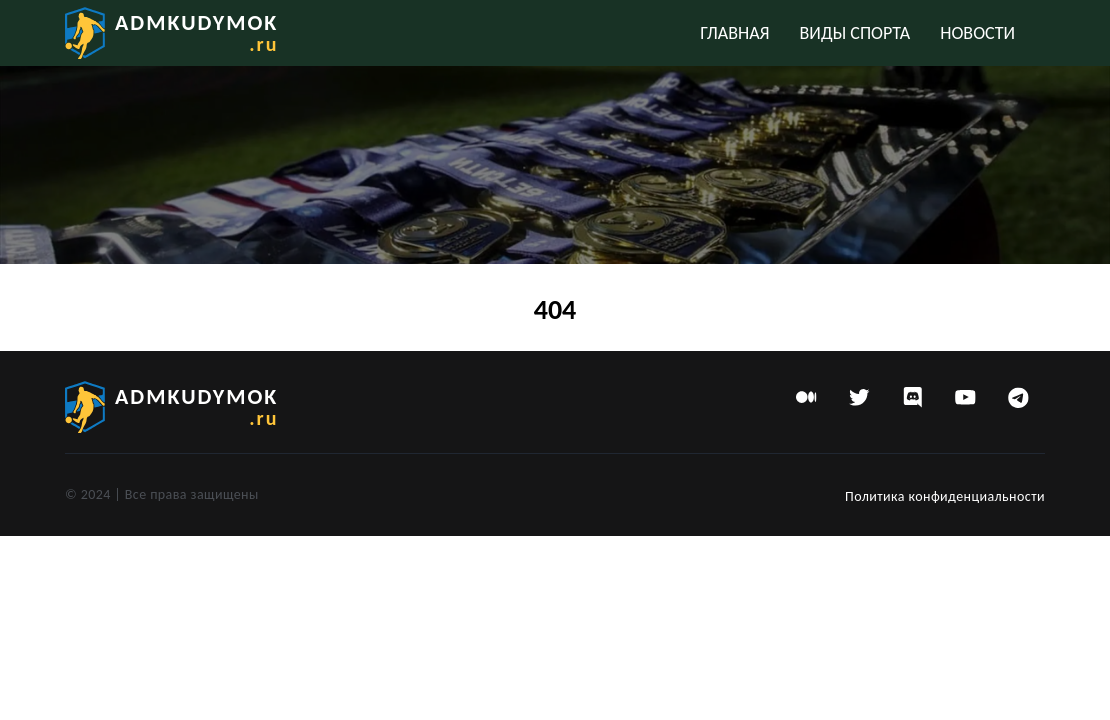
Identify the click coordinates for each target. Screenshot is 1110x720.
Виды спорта (855, 33)
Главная (734, 33)
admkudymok (196, 32)
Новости (977, 33)
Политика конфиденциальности (945, 496)
